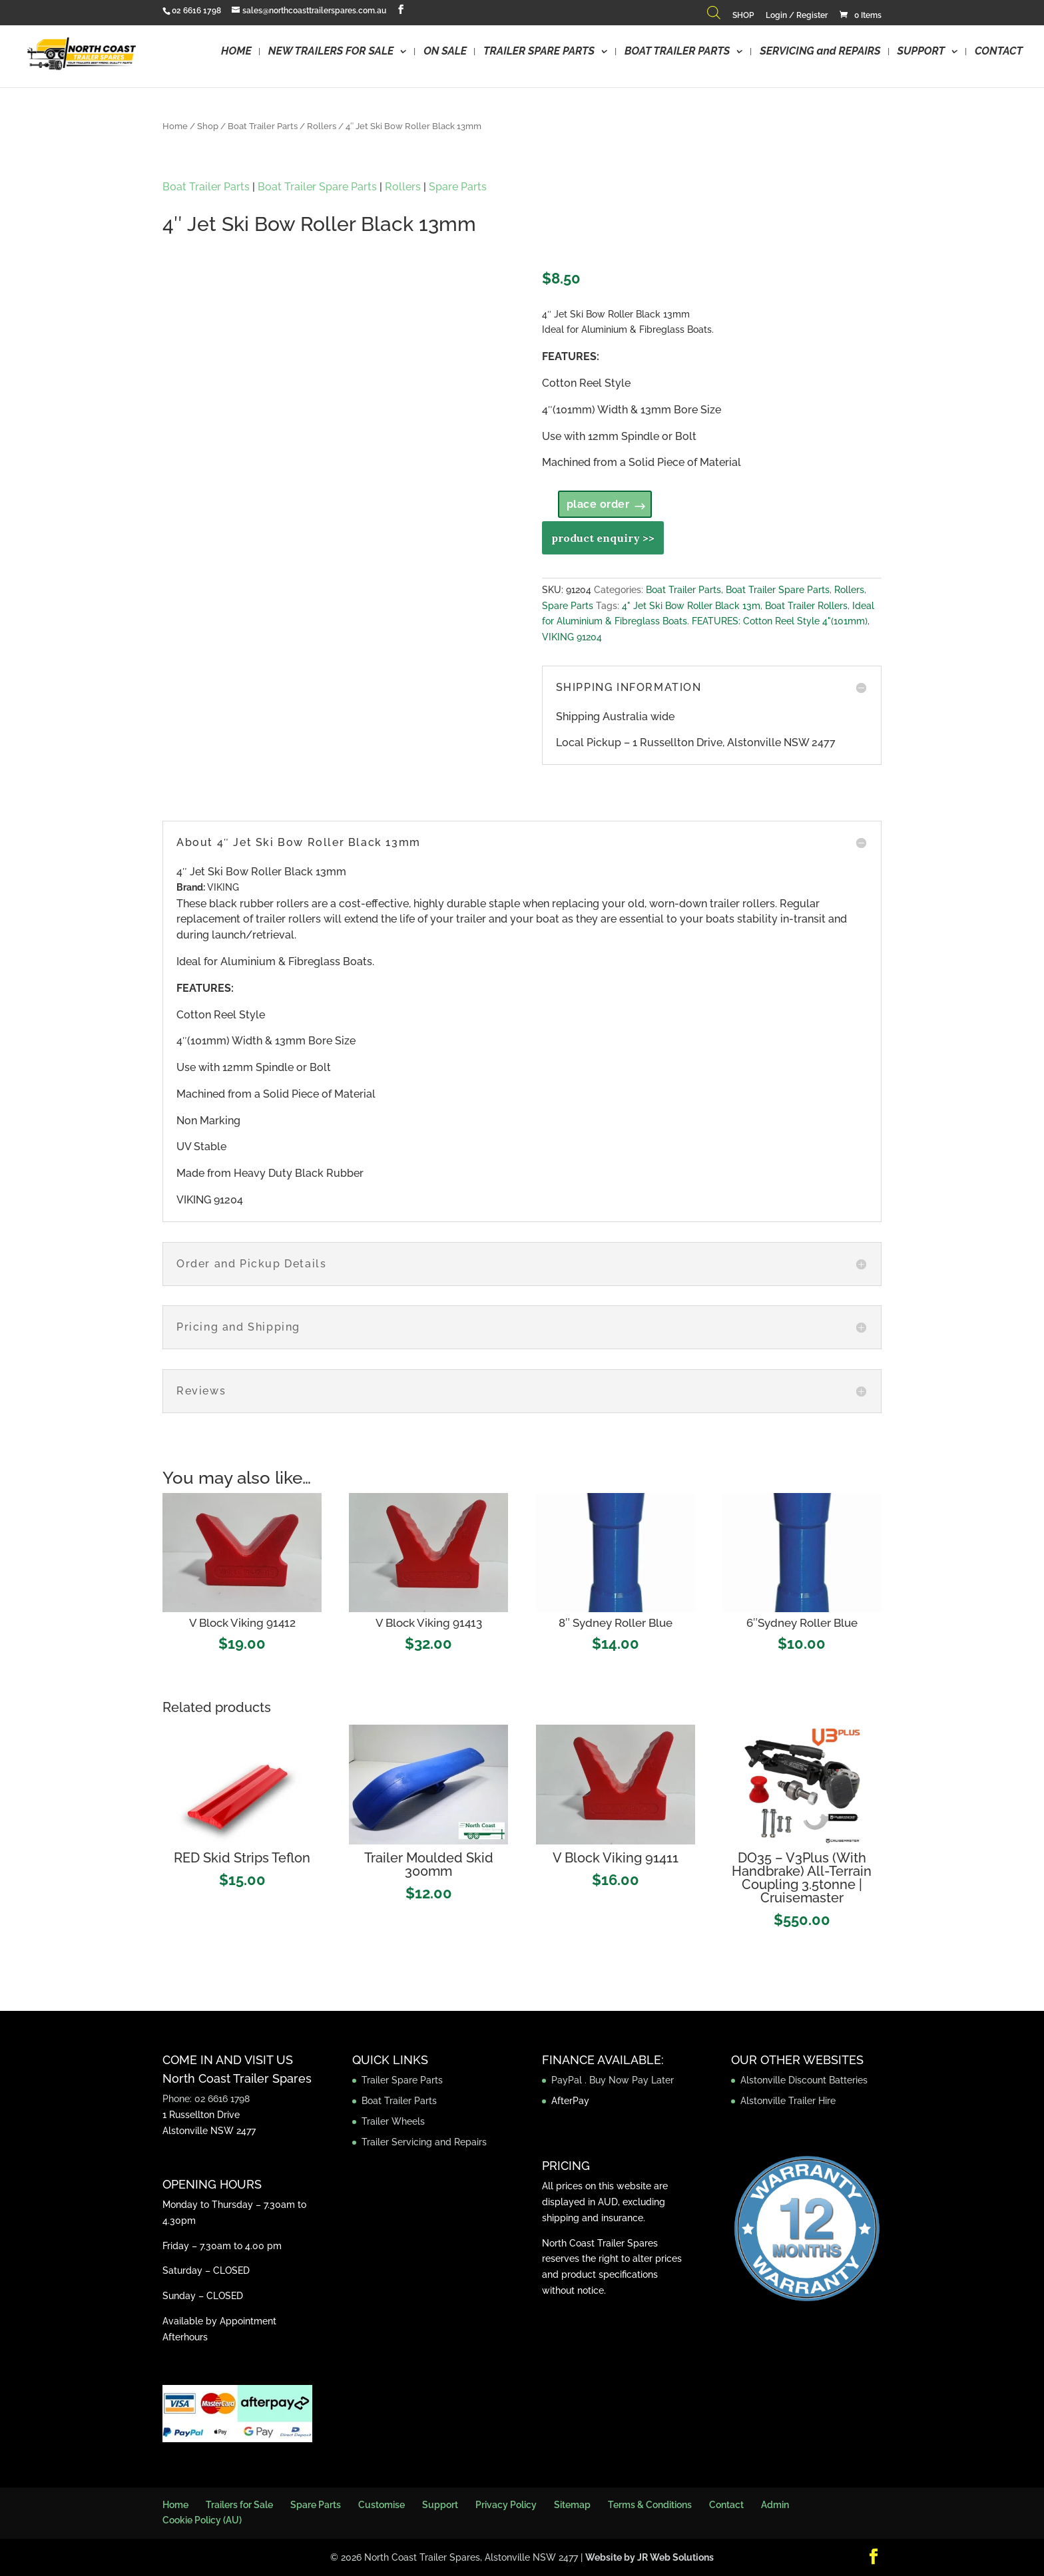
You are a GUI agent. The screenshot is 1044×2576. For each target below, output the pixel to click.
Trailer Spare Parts (402, 2080)
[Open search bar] (713, 15)
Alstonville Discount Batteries (804, 2080)
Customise (381, 2504)
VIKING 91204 (572, 637)
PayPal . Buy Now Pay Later (613, 2080)
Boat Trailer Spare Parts (317, 186)
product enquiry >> (602, 537)
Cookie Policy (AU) (202, 2520)
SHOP (743, 15)
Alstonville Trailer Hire (788, 2100)
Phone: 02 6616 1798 (206, 2098)
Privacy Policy (506, 2504)
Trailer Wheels (393, 2121)
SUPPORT (921, 52)
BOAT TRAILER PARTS (677, 52)
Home (175, 126)
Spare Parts (458, 186)
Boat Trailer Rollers (806, 605)
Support (440, 2504)
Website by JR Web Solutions (649, 2557)
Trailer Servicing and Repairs (424, 2142)
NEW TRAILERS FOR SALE (330, 52)
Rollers (321, 126)
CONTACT (999, 52)
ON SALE (445, 52)
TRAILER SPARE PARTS (539, 52)
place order (598, 504)
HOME (236, 52)
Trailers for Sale (239, 2504)
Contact (726, 2504)
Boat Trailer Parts (263, 126)
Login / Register (797, 15)
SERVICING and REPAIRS (820, 52)
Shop (207, 126)
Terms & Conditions (650, 2504)
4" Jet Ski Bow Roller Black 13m (691, 605)
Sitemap (572, 2504)
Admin (775, 2504)
